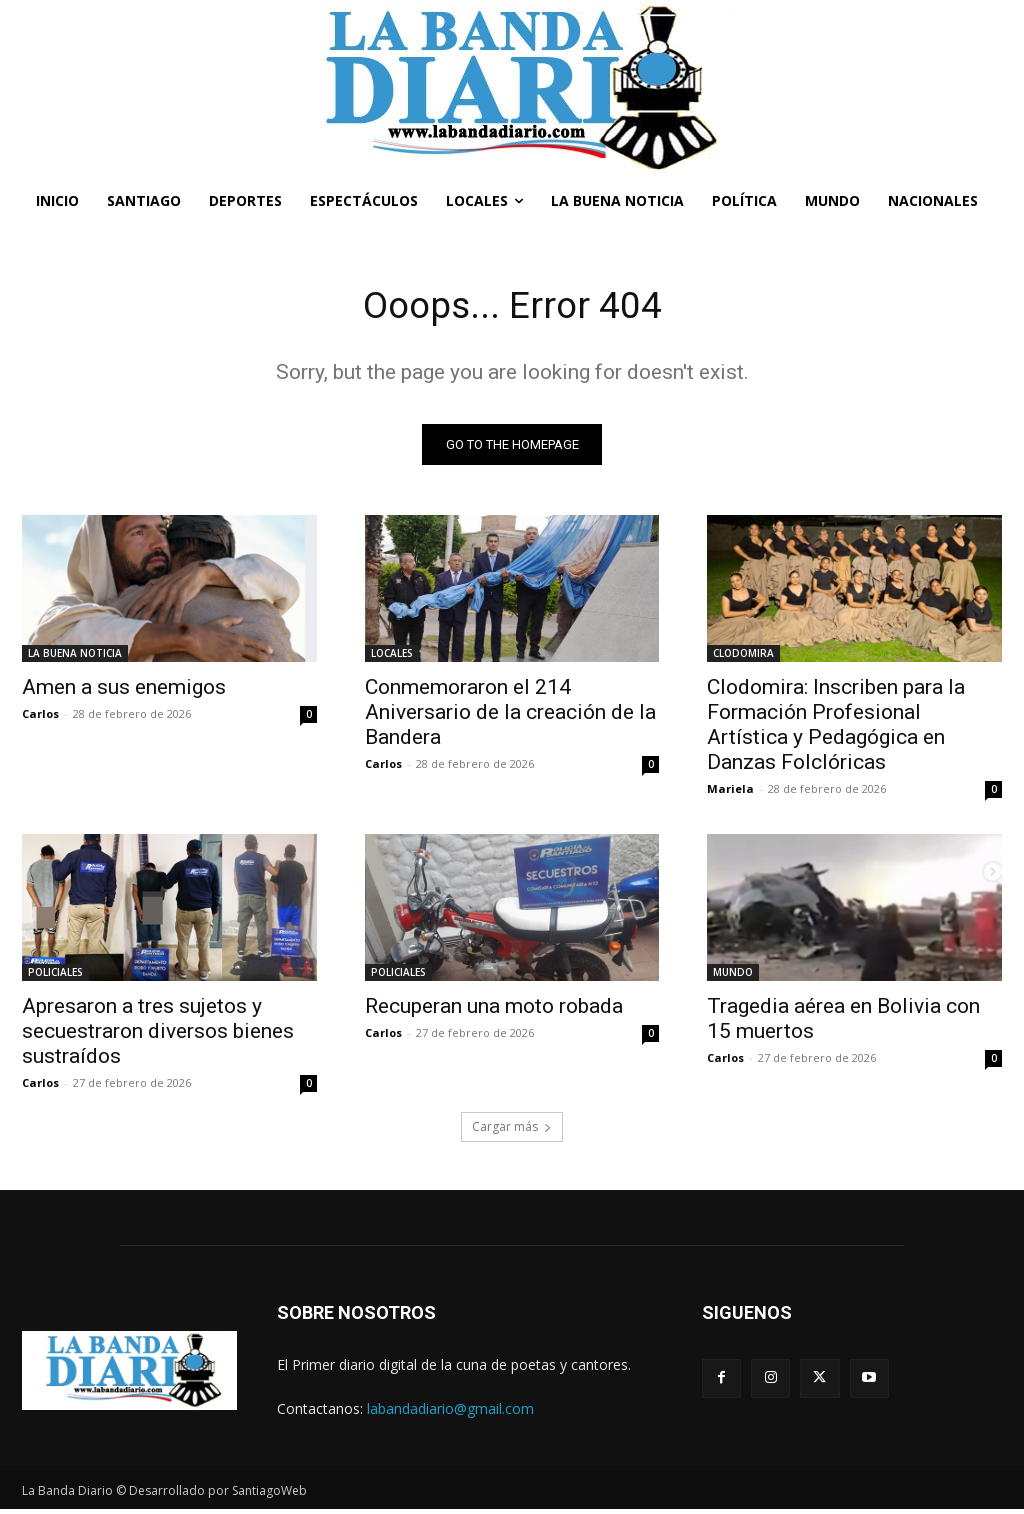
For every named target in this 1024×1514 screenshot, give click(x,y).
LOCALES (392, 657)
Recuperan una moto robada (494, 1011)
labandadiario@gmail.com (450, 1412)
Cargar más (512, 1131)
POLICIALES (55, 977)
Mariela (730, 792)
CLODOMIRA (743, 657)
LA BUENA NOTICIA (75, 657)
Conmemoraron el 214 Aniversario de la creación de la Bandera (510, 716)
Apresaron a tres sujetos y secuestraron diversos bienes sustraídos (158, 1036)
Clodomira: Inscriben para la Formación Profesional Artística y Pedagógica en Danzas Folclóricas (836, 728)
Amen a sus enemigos (124, 691)
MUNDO (733, 977)
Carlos (40, 717)
